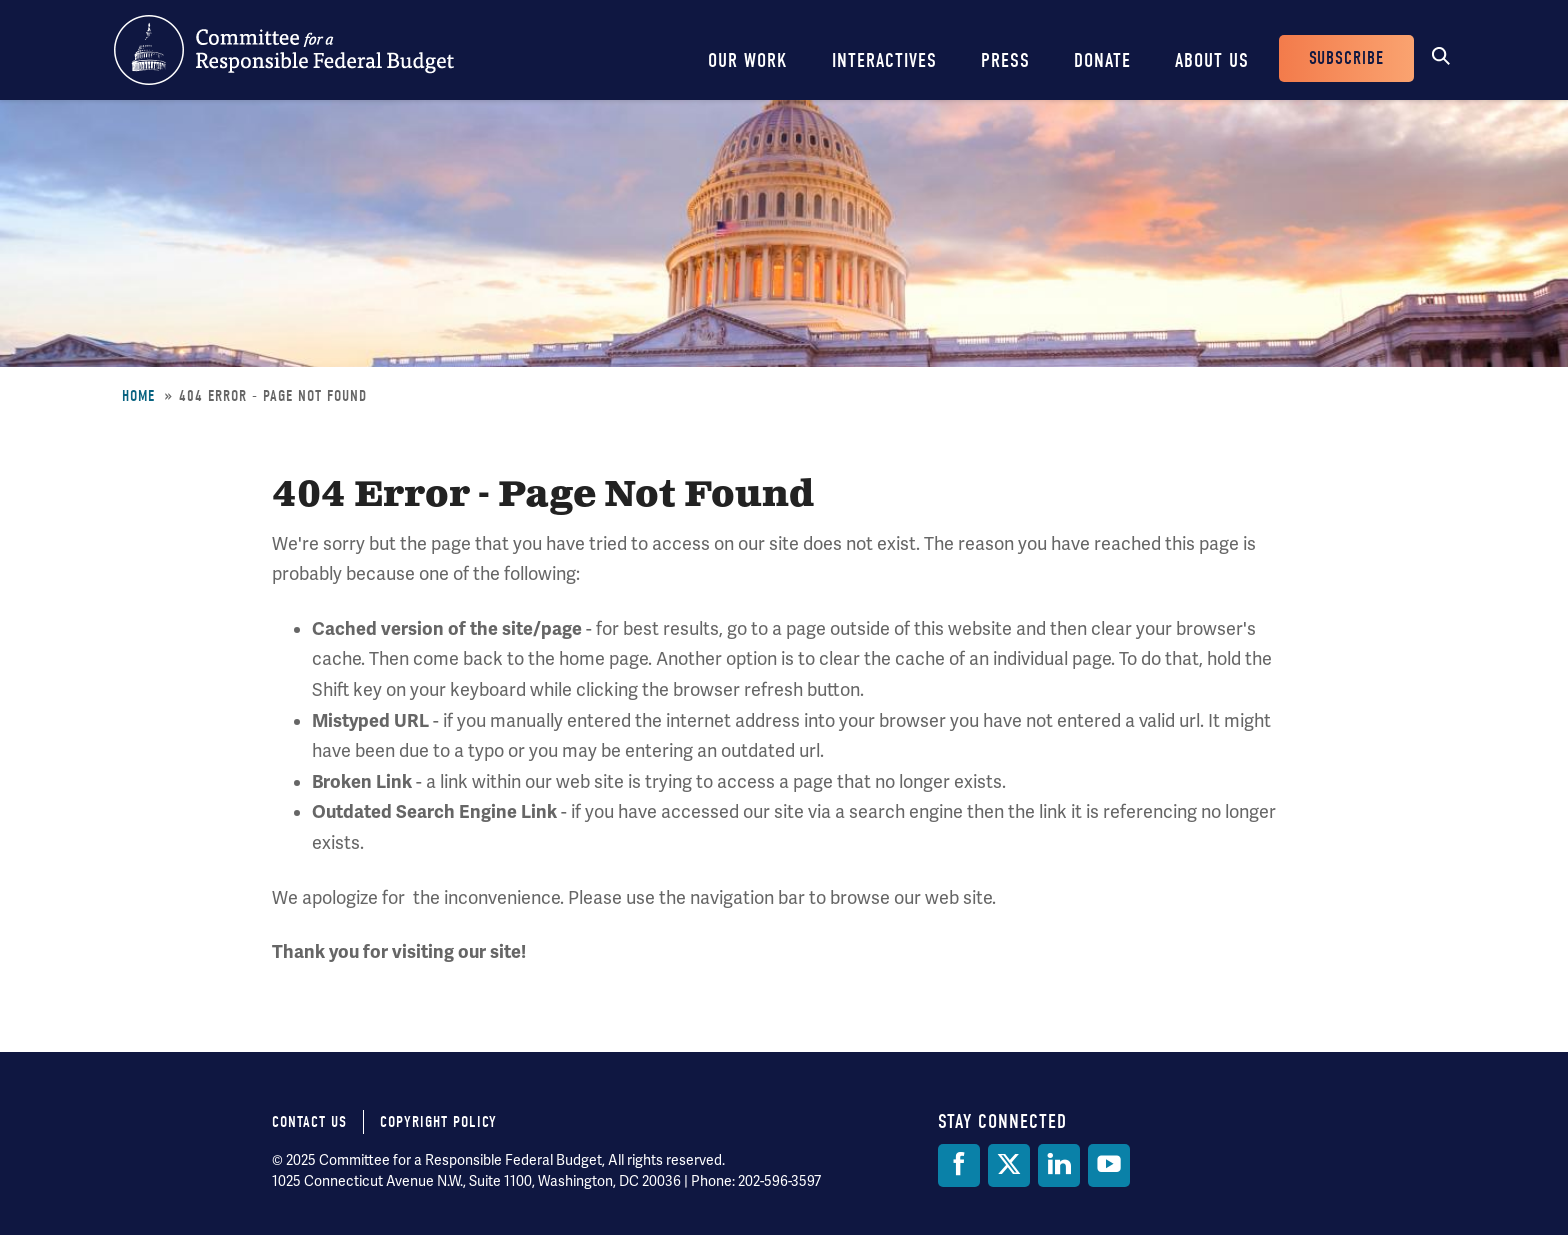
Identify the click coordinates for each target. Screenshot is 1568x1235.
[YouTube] (1109, 1165)
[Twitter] (1009, 1165)
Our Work (748, 60)
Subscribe (1346, 58)
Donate (1102, 60)
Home (138, 396)
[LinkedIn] (1059, 1165)
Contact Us (309, 1122)
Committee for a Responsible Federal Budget (284, 50)
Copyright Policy (438, 1122)
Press (1005, 60)
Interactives (884, 60)
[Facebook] (959, 1165)
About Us (1212, 60)
